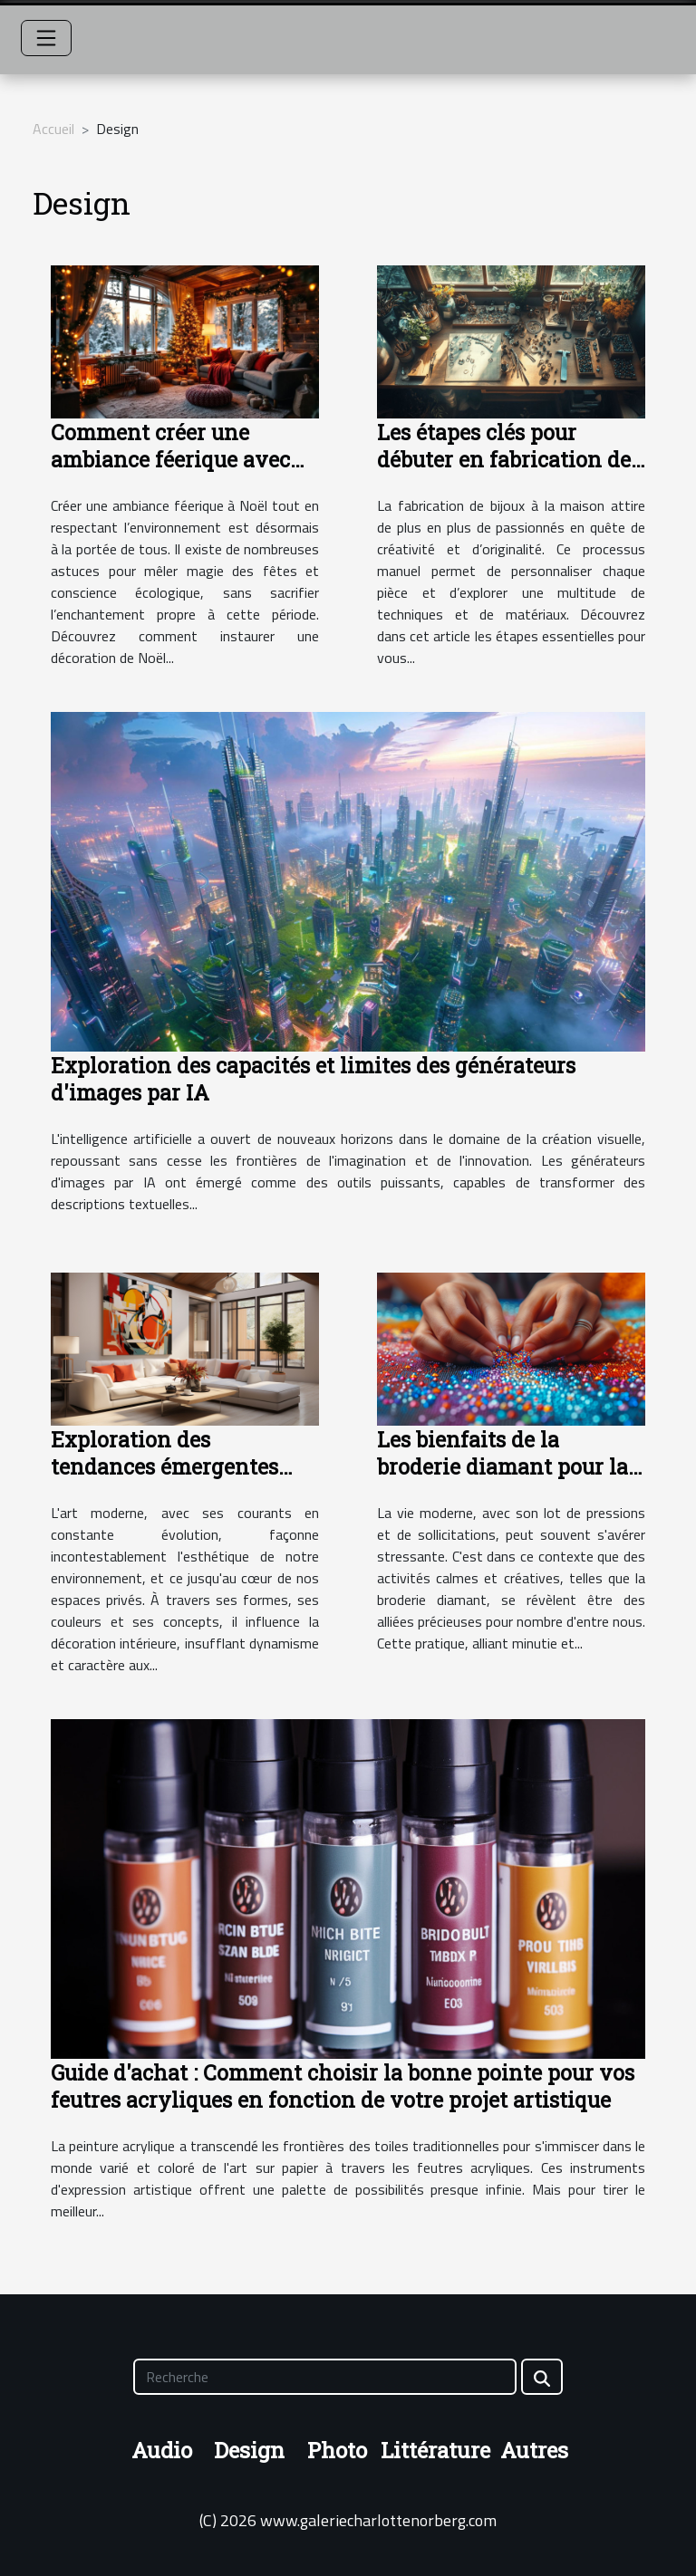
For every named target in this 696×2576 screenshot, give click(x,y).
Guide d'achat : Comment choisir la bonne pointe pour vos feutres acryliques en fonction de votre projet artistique (342, 2086)
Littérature (435, 2450)
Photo (337, 2450)
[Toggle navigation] (46, 38)
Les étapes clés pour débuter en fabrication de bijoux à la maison (504, 459)
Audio (161, 2450)
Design (249, 2450)
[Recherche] (324, 2377)
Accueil (53, 128)
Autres (534, 2450)
